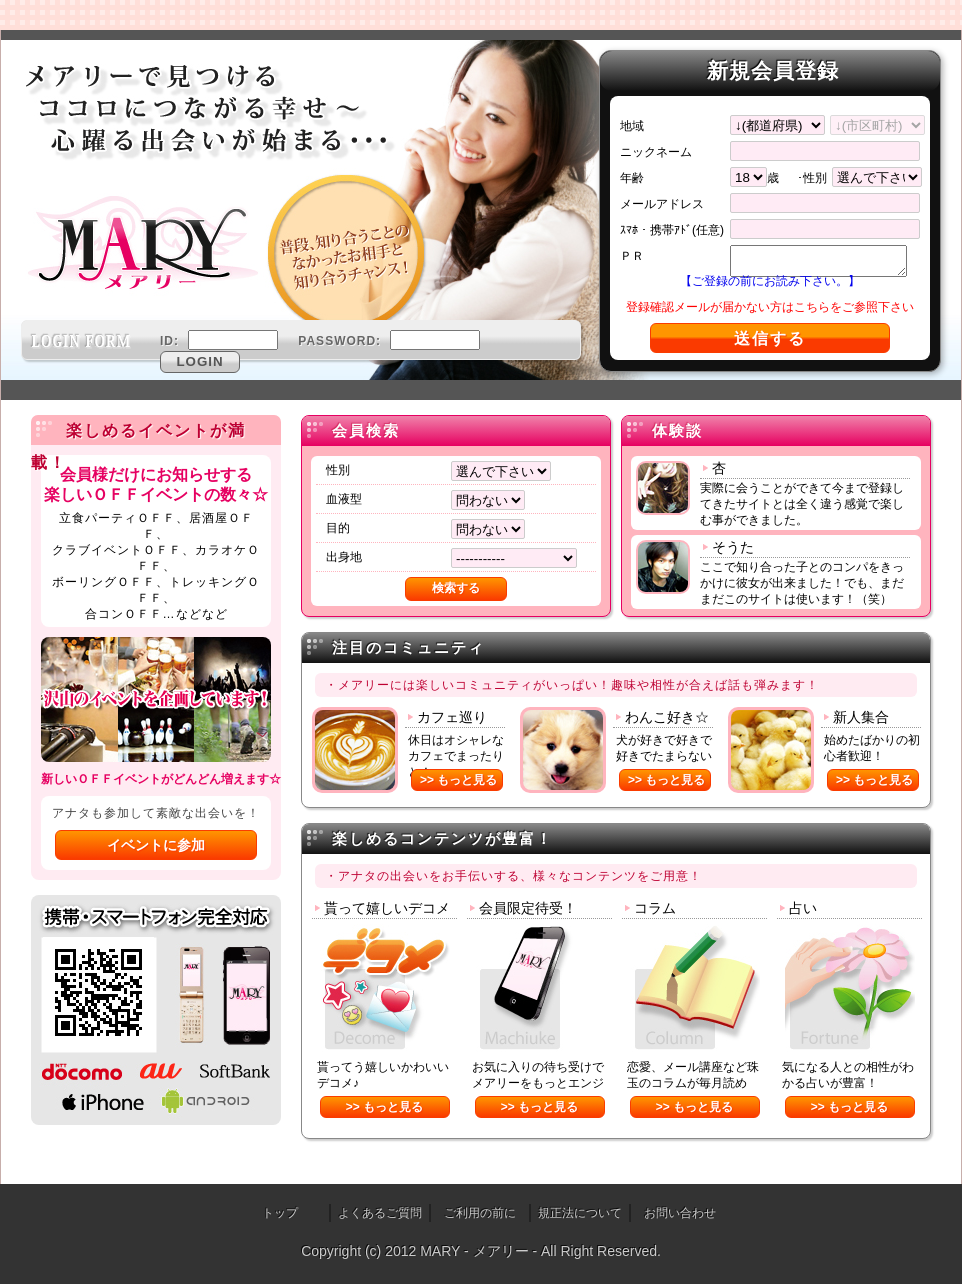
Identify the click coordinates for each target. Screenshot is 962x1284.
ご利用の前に (480, 1213)
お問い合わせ (680, 1213)
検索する (456, 588)
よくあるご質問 (380, 1213)
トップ (280, 1213)
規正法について (580, 1213)
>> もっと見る (458, 780)
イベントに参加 (156, 845)
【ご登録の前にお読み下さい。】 (770, 281)
